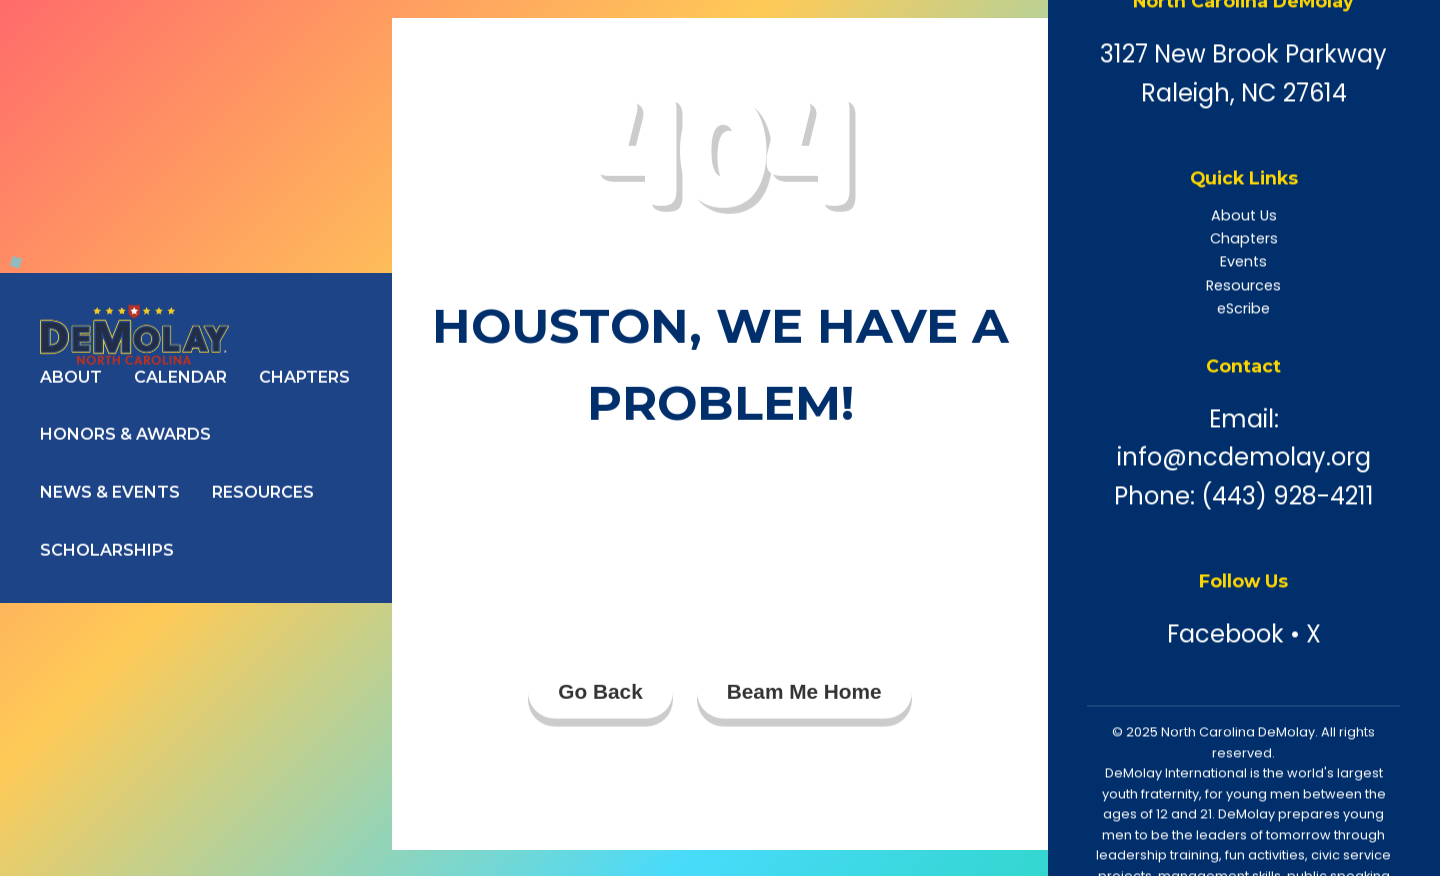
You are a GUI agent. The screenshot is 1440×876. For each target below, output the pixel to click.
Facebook (1225, 634)
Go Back (600, 692)
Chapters (304, 377)
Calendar (180, 377)
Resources (263, 492)
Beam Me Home (804, 692)
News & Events (110, 492)
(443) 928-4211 (1287, 496)
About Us (1244, 216)
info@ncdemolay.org (1244, 457)
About (71, 377)
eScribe (1243, 309)
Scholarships (107, 550)
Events (1243, 262)
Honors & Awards (125, 435)
